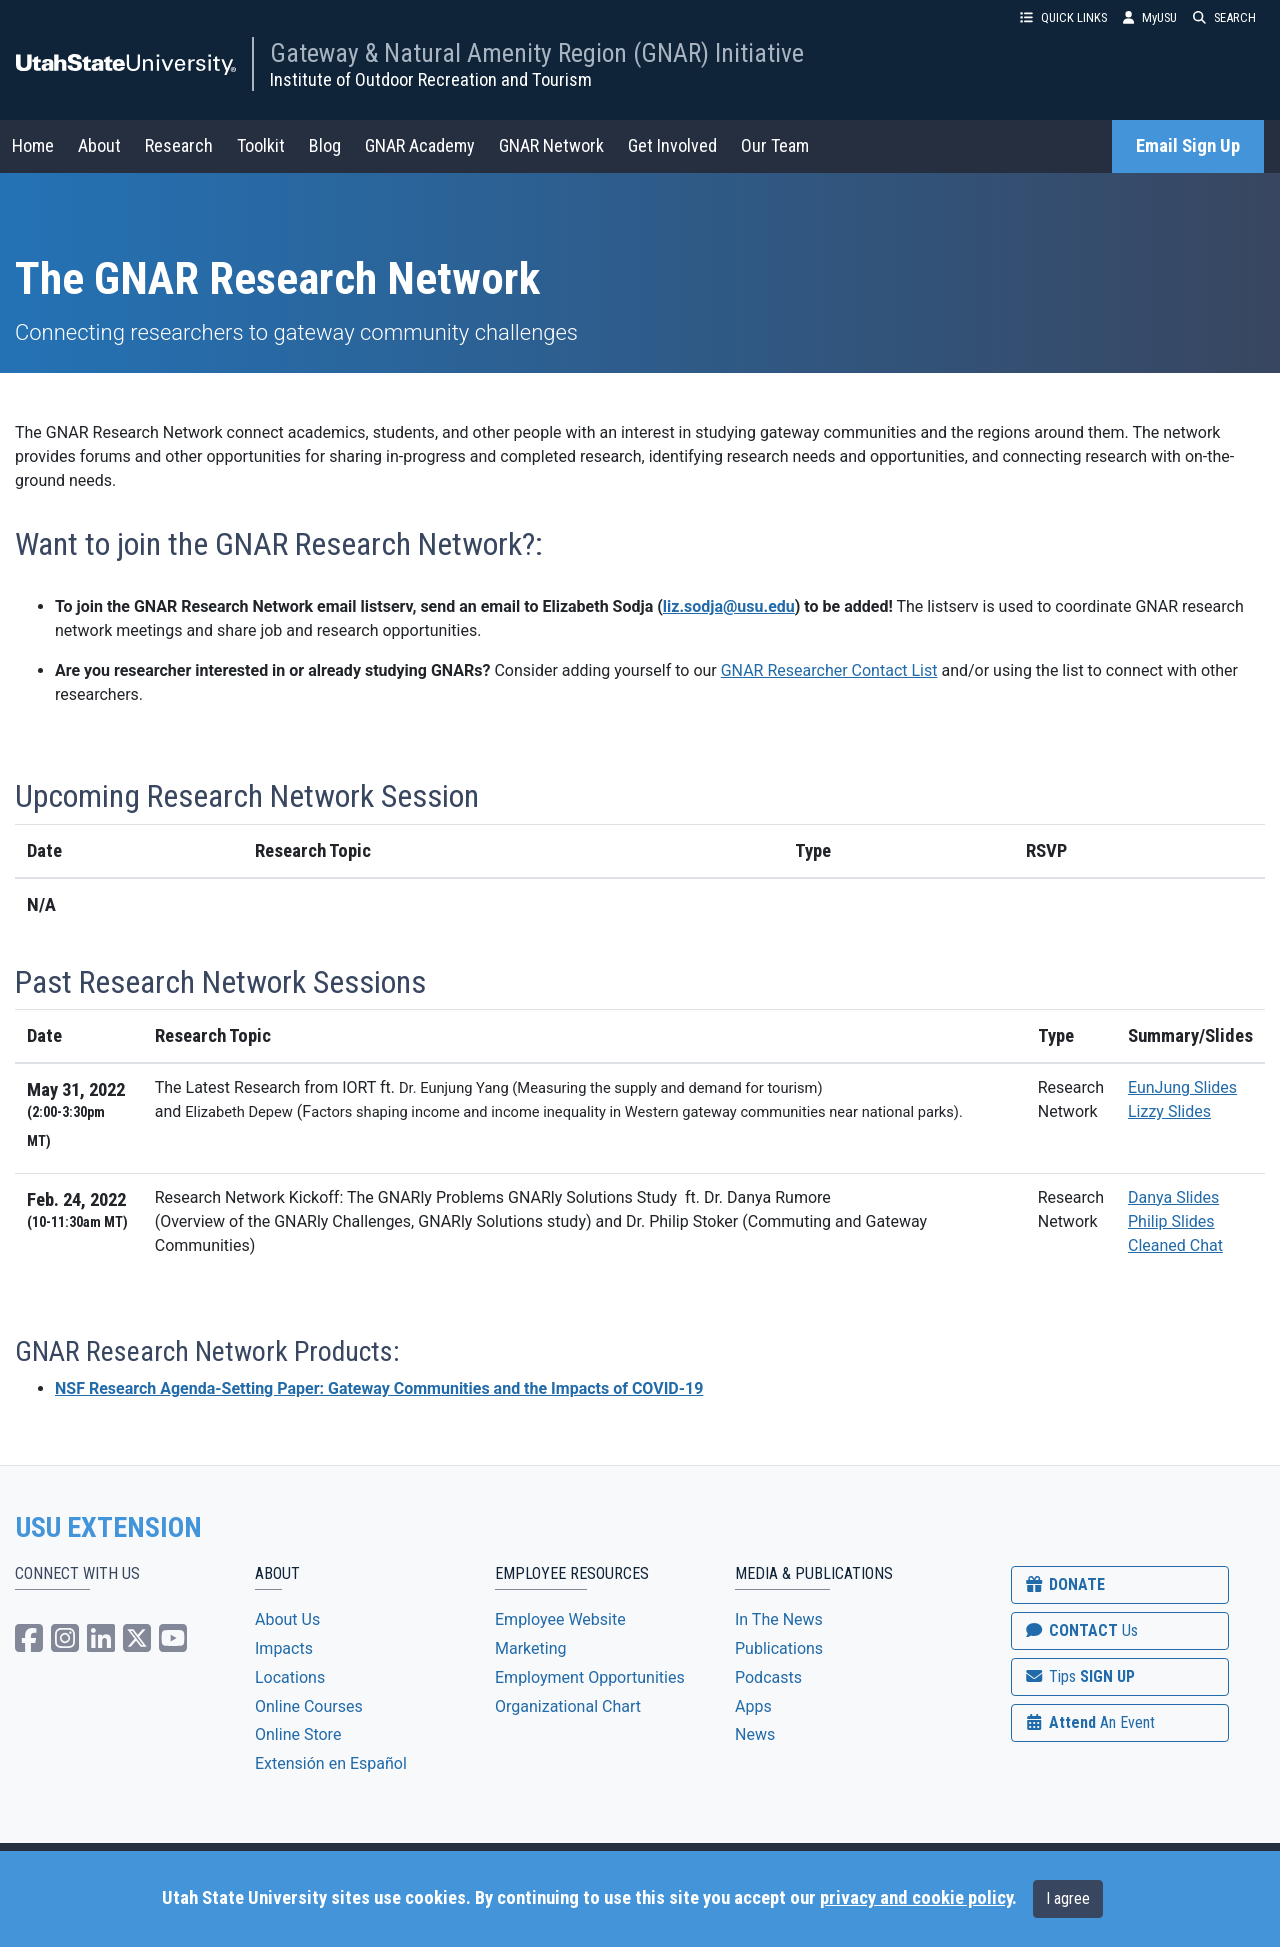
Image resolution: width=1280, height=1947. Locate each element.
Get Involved (672, 145)
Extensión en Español (331, 1763)
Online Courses (309, 1706)
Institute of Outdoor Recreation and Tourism (431, 79)
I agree (1068, 1898)
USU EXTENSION (109, 1528)
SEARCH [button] (1224, 17)
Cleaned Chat (1175, 1245)
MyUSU (1150, 17)
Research (179, 145)
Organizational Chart (568, 1706)
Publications (779, 1648)
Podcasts (768, 1677)
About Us (287, 1619)
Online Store (298, 1734)
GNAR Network (551, 145)
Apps (753, 1706)
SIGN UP (1079, 1676)
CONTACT (1080, 1630)
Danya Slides (1173, 1197)
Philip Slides (1171, 1221)
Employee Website (560, 1619)
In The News (779, 1619)
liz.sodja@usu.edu (729, 606)
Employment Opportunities (590, 1677)
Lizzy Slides (1169, 1111)
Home (33, 145)
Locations (290, 1677)
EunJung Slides (1182, 1087)
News (755, 1734)
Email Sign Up (1188, 146)
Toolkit (261, 145)
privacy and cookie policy (916, 1898)
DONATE (1064, 1584)
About (99, 145)
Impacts (284, 1648)
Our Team (775, 145)
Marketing (530, 1648)
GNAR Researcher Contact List (829, 670)
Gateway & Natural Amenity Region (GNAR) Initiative (537, 53)
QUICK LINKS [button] (1063, 17)
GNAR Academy (420, 145)
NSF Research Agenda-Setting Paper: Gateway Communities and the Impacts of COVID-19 (379, 1388)
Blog (325, 145)
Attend (1089, 1722)
